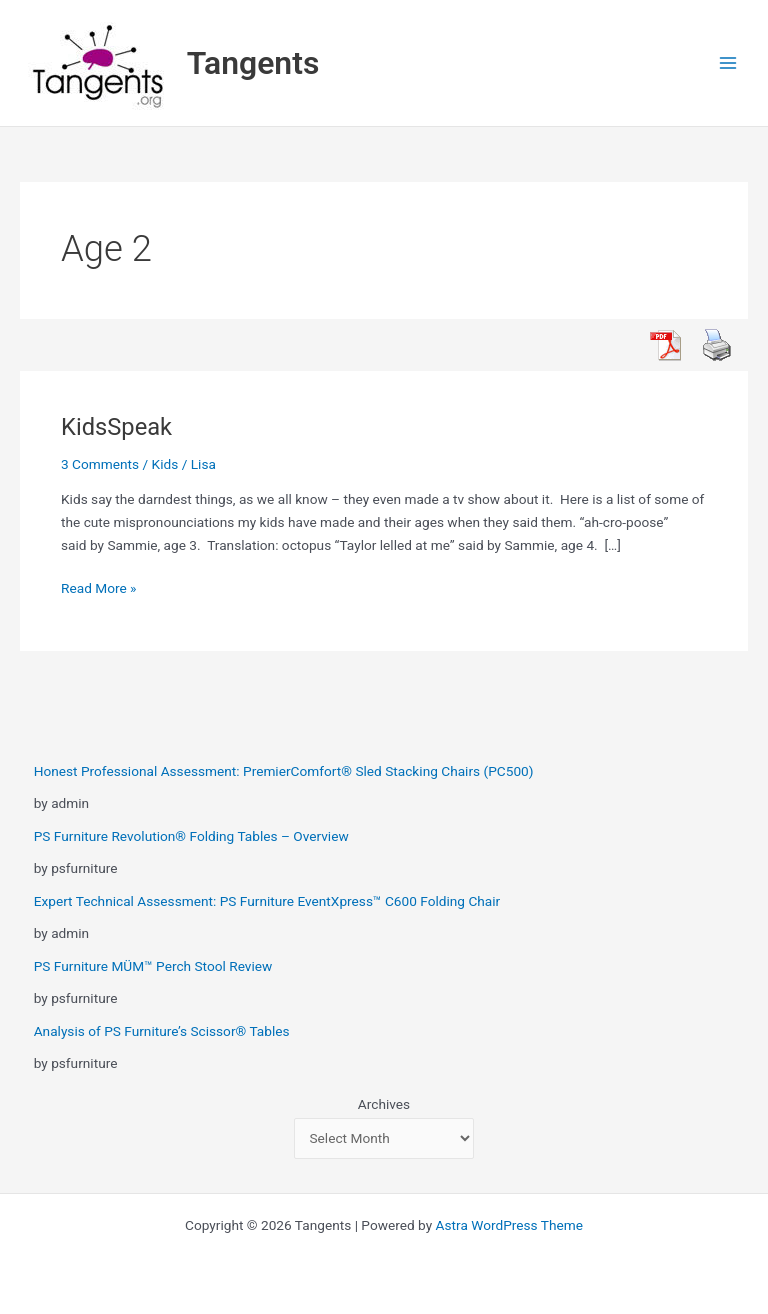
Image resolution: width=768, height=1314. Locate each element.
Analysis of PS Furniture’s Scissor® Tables (162, 1031)
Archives (384, 1104)
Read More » (99, 586)
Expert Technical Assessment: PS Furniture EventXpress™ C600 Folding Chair (267, 901)
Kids (165, 464)
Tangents (253, 63)
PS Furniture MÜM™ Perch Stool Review (153, 966)
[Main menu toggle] (728, 63)
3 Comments (100, 464)
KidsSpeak (116, 427)
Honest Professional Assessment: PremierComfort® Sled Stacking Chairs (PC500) (284, 771)
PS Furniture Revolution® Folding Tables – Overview (191, 836)
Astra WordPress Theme (509, 1225)
